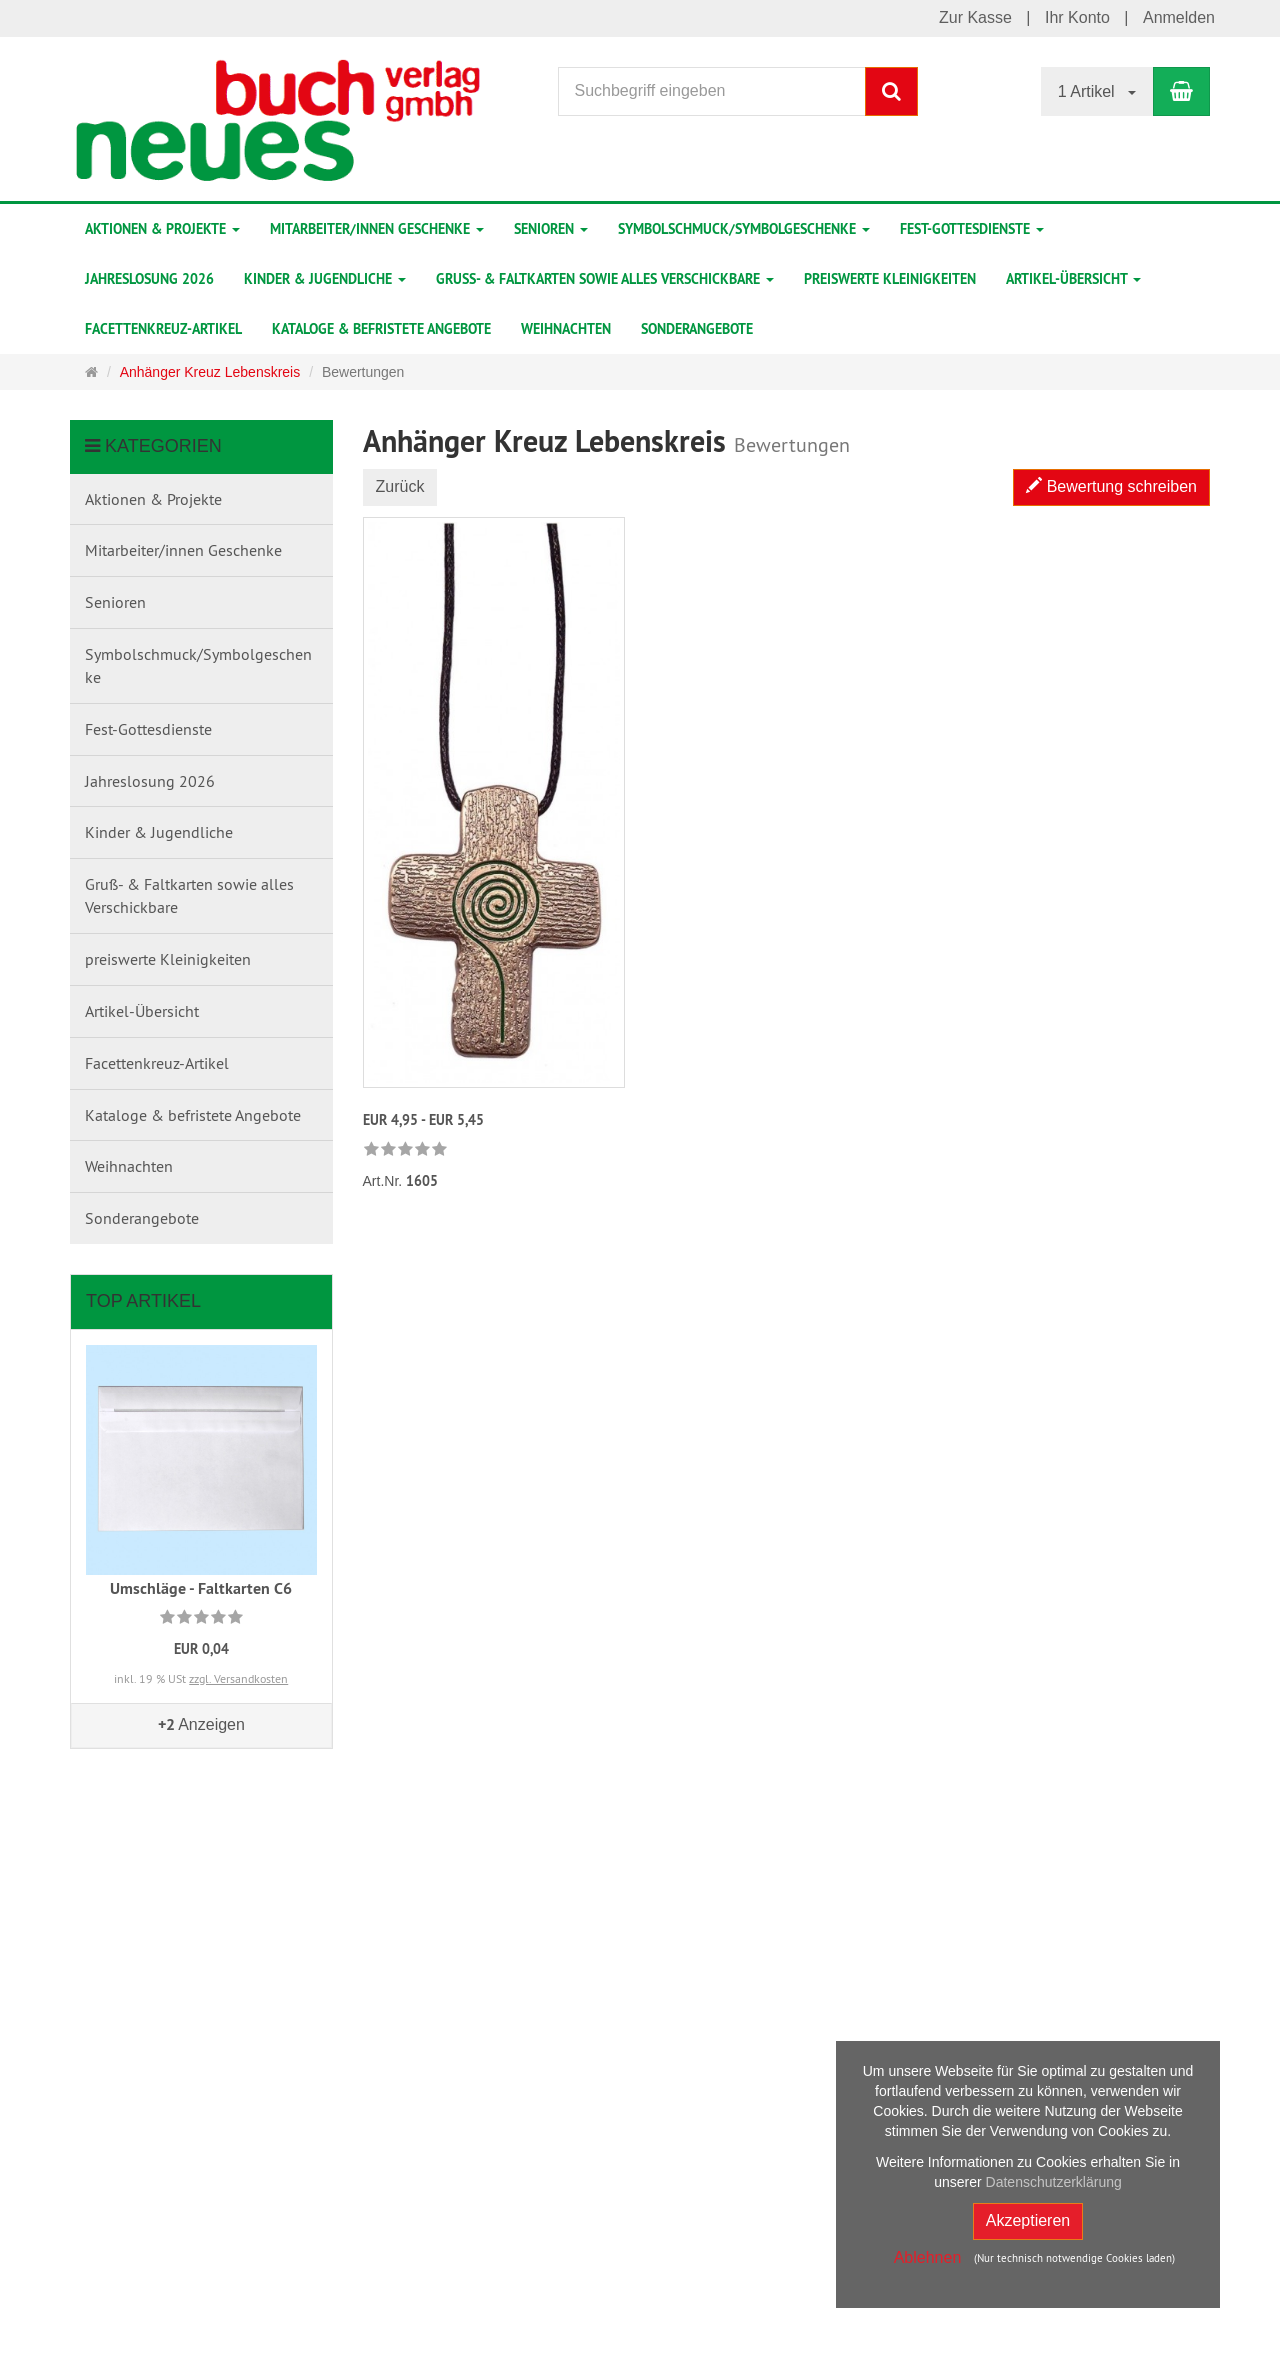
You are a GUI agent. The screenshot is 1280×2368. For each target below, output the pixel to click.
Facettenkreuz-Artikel (163, 329)
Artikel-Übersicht (1073, 279)
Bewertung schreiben (1111, 486)
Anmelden (1179, 17)
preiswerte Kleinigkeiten (890, 279)
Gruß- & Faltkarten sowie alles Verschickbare (605, 279)
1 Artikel (1097, 91)
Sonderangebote (697, 329)
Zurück (400, 486)
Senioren (551, 229)
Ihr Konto (1077, 17)
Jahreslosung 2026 (149, 279)
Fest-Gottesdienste (972, 229)
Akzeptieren (1028, 2220)
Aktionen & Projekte (162, 229)
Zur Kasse (975, 17)
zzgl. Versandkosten (238, 1678)
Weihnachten (566, 329)
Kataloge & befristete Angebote (381, 329)
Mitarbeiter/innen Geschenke (377, 229)
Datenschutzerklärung (1054, 2182)
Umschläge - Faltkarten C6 (201, 1588)
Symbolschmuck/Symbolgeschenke (744, 229)
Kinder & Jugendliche (325, 279)
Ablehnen (928, 2257)
